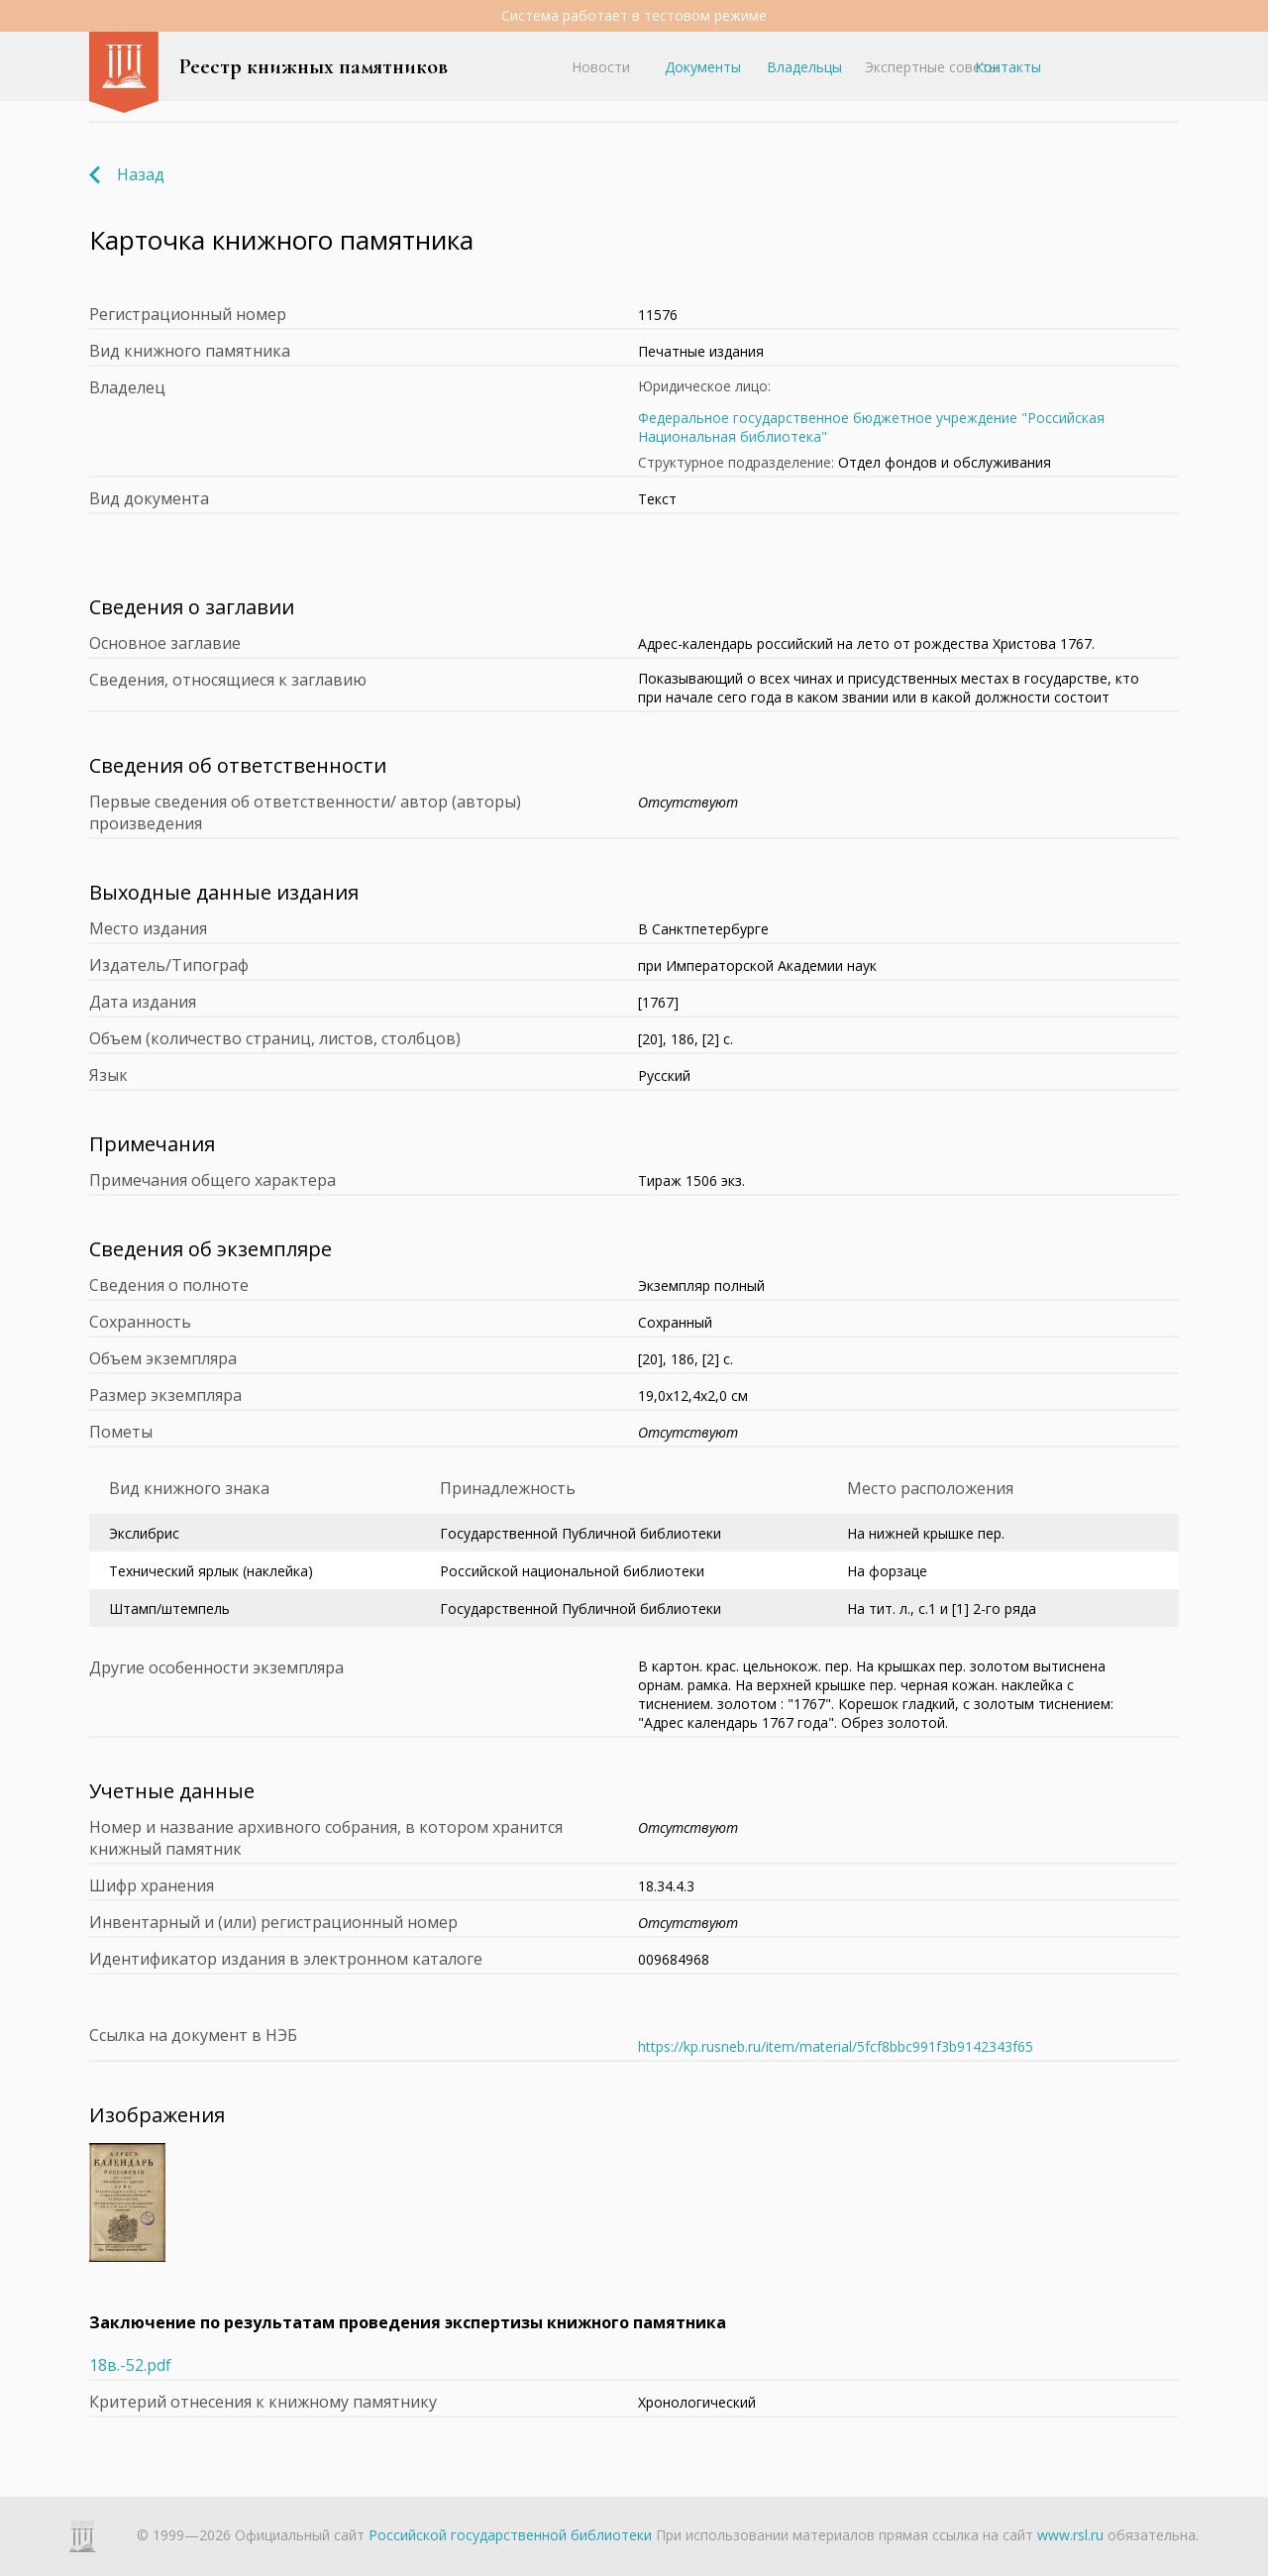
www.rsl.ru (1070, 2534)
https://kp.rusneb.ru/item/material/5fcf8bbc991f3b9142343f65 (835, 2046)
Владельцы (804, 66)
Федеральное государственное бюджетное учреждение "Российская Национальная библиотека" (871, 427)
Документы (703, 66)
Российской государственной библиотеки (510, 2534)
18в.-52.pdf (130, 2365)
